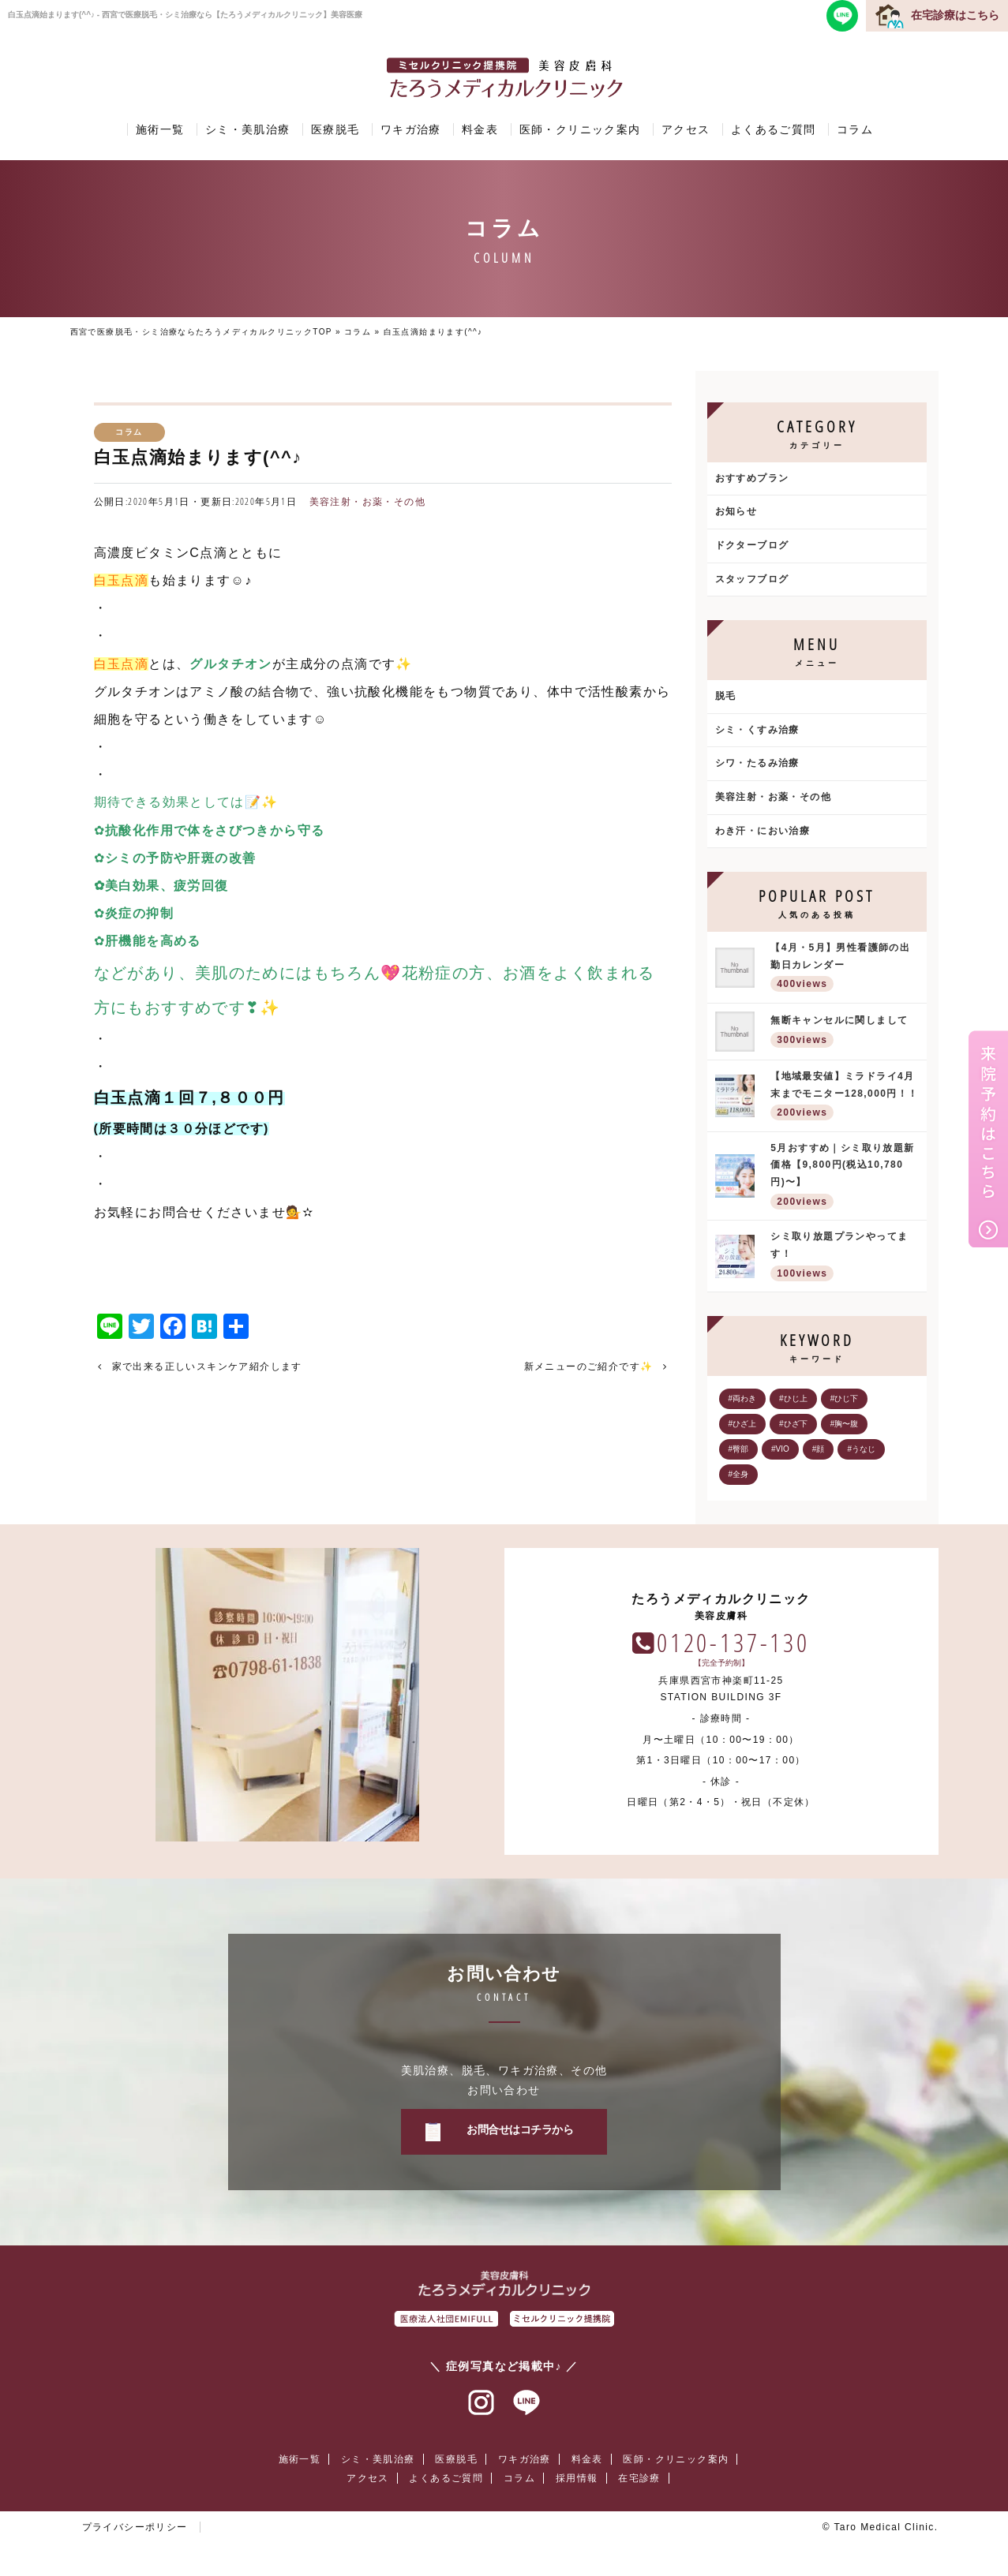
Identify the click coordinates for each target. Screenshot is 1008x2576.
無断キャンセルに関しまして (844, 1032)
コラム (855, 129)
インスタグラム (481, 2403)
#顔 (818, 1449)
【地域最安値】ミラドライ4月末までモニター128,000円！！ (844, 1097)
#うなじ (861, 1449)
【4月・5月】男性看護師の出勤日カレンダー (844, 968)
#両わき (743, 1398)
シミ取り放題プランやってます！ (844, 1257)
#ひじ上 (793, 1398)
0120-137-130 (733, 1642)
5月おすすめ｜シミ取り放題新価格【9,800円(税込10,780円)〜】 (844, 1177)
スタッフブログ (752, 579)
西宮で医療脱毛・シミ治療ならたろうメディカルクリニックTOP (201, 331)
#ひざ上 (743, 1423)
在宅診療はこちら (955, 15)
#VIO (780, 1449)
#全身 (739, 1474)
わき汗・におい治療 (763, 830)
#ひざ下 (793, 1423)
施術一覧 (160, 129)
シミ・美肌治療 (247, 129)
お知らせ (736, 511)
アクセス (685, 129)
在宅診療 (639, 2478)
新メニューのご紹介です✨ (589, 1366)
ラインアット (526, 2403)
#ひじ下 (844, 1398)
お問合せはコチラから (520, 2129)
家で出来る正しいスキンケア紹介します (207, 1366)
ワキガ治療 (410, 129)
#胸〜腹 (844, 1423)
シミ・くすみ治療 (757, 729)
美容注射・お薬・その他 (367, 501)
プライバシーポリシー (135, 2527)
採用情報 (577, 2478)
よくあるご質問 (773, 129)
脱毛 (725, 695)
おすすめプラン (752, 478)
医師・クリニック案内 (580, 129)
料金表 (480, 129)
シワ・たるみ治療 (757, 762)
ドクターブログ (752, 545)
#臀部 (739, 1449)
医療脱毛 (335, 129)
